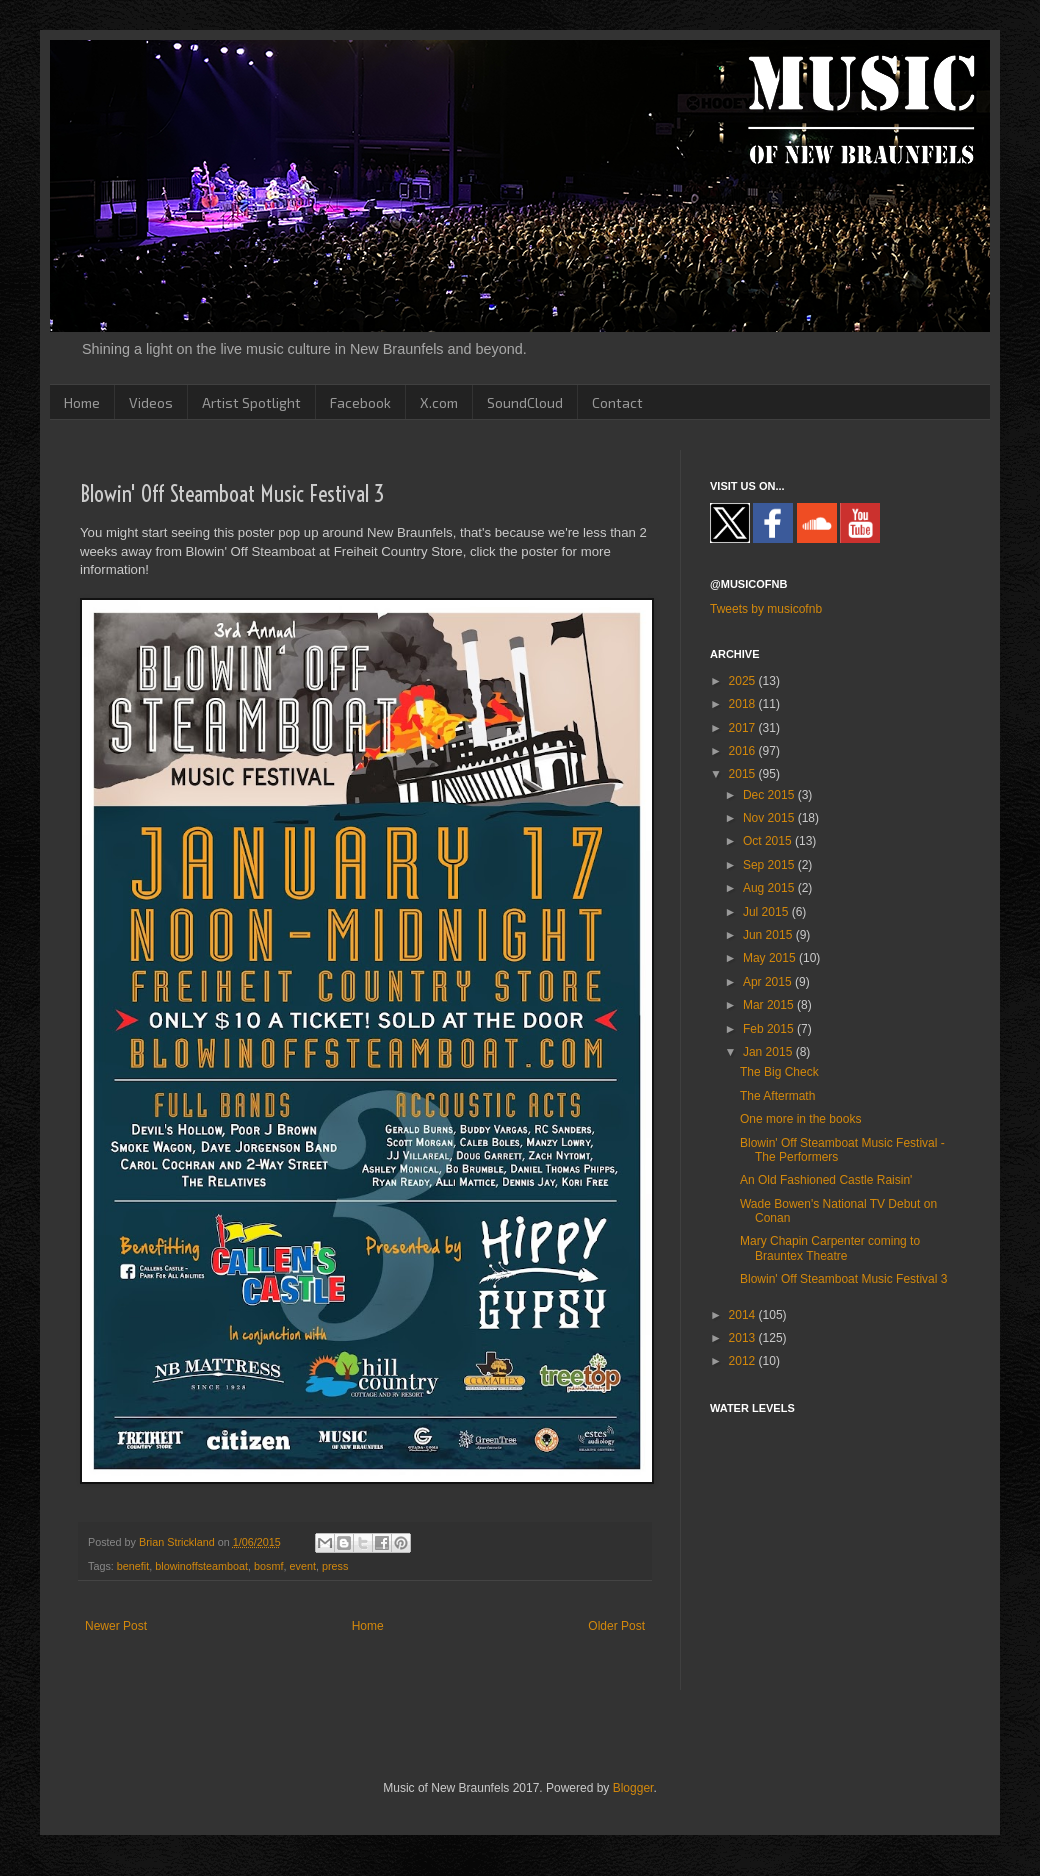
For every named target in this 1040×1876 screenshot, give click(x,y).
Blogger (633, 1788)
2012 (744, 1361)
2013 (744, 1338)
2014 (744, 1315)
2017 (744, 728)
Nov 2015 (770, 818)
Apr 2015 (769, 982)
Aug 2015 (770, 888)
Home (82, 402)
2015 (744, 774)
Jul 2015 (767, 912)
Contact (617, 402)
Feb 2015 (770, 1029)
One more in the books (800, 1119)
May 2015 (771, 958)
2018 (744, 704)
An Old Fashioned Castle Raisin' (826, 1180)
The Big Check (779, 1072)
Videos (151, 402)
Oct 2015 (769, 841)
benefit (133, 1566)
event (302, 1566)
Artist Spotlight (251, 402)
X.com (439, 402)
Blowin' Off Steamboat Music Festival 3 (844, 1279)
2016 (744, 751)
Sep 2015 (770, 865)
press (335, 1566)
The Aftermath (777, 1096)
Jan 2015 (769, 1052)
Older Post (616, 1626)
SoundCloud (525, 402)
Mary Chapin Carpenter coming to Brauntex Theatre (830, 1248)
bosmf (268, 1566)
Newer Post (116, 1626)
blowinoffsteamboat (201, 1566)
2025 (744, 681)
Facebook (360, 402)
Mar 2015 (770, 1005)
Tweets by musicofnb (766, 609)
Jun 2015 (769, 935)
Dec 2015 (770, 795)
